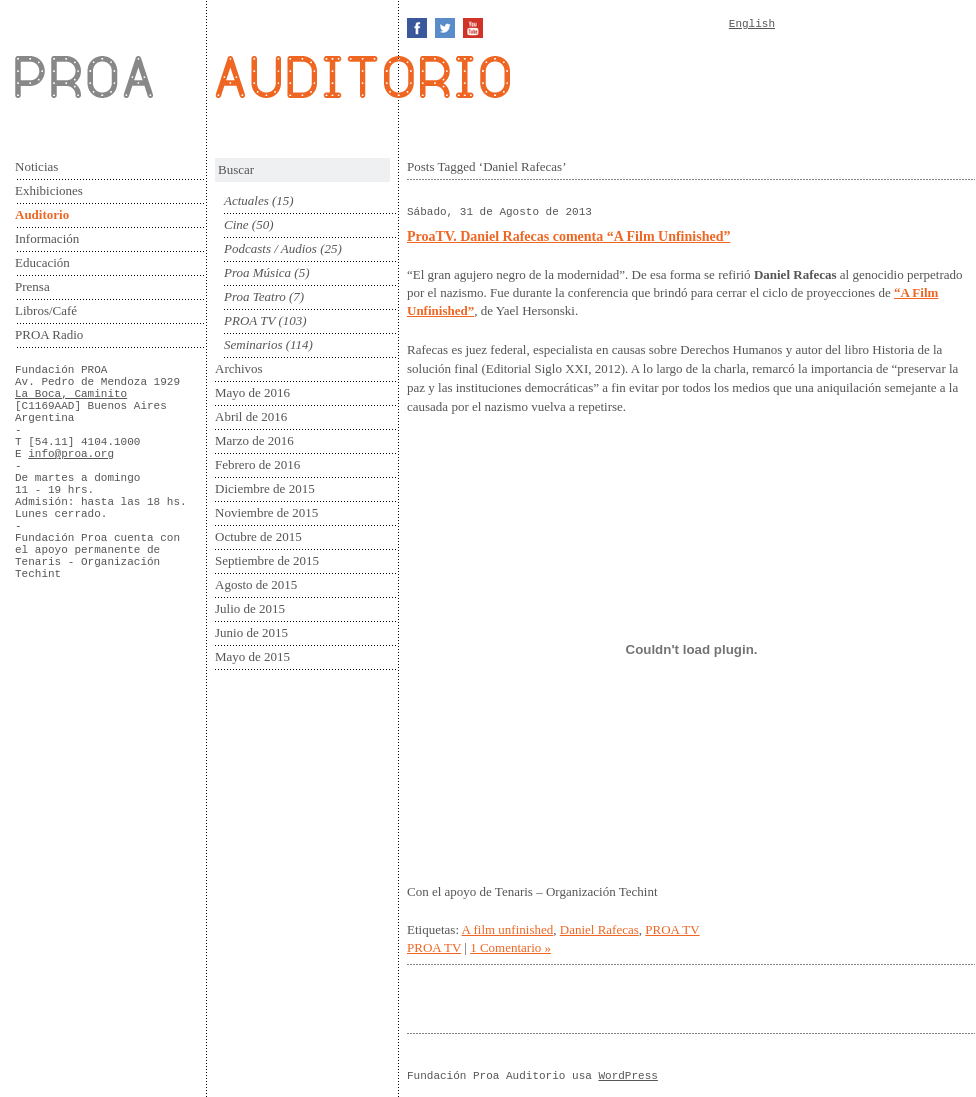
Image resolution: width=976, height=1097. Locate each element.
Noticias (36, 166)
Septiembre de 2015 (267, 560)
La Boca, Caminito (71, 394)
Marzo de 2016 (254, 440)
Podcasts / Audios (270, 248)
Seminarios (253, 344)
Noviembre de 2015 (266, 512)
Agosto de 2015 (256, 584)
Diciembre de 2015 (265, 488)
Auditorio (42, 214)
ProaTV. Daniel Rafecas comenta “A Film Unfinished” (568, 236)
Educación (42, 262)
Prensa (32, 286)
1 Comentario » (510, 947)
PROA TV (249, 320)
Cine (236, 224)
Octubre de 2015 (258, 536)
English (752, 24)
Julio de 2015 (250, 608)
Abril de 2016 (251, 416)
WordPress (627, 1076)
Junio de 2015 (251, 632)
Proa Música (257, 272)
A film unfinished (508, 929)
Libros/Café (46, 310)
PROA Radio (49, 334)
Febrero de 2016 (257, 464)
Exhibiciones (49, 190)
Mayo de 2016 (252, 392)
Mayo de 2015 (252, 656)
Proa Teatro (255, 296)
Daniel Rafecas (599, 929)
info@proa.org (71, 454)
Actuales (246, 200)
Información (47, 238)
